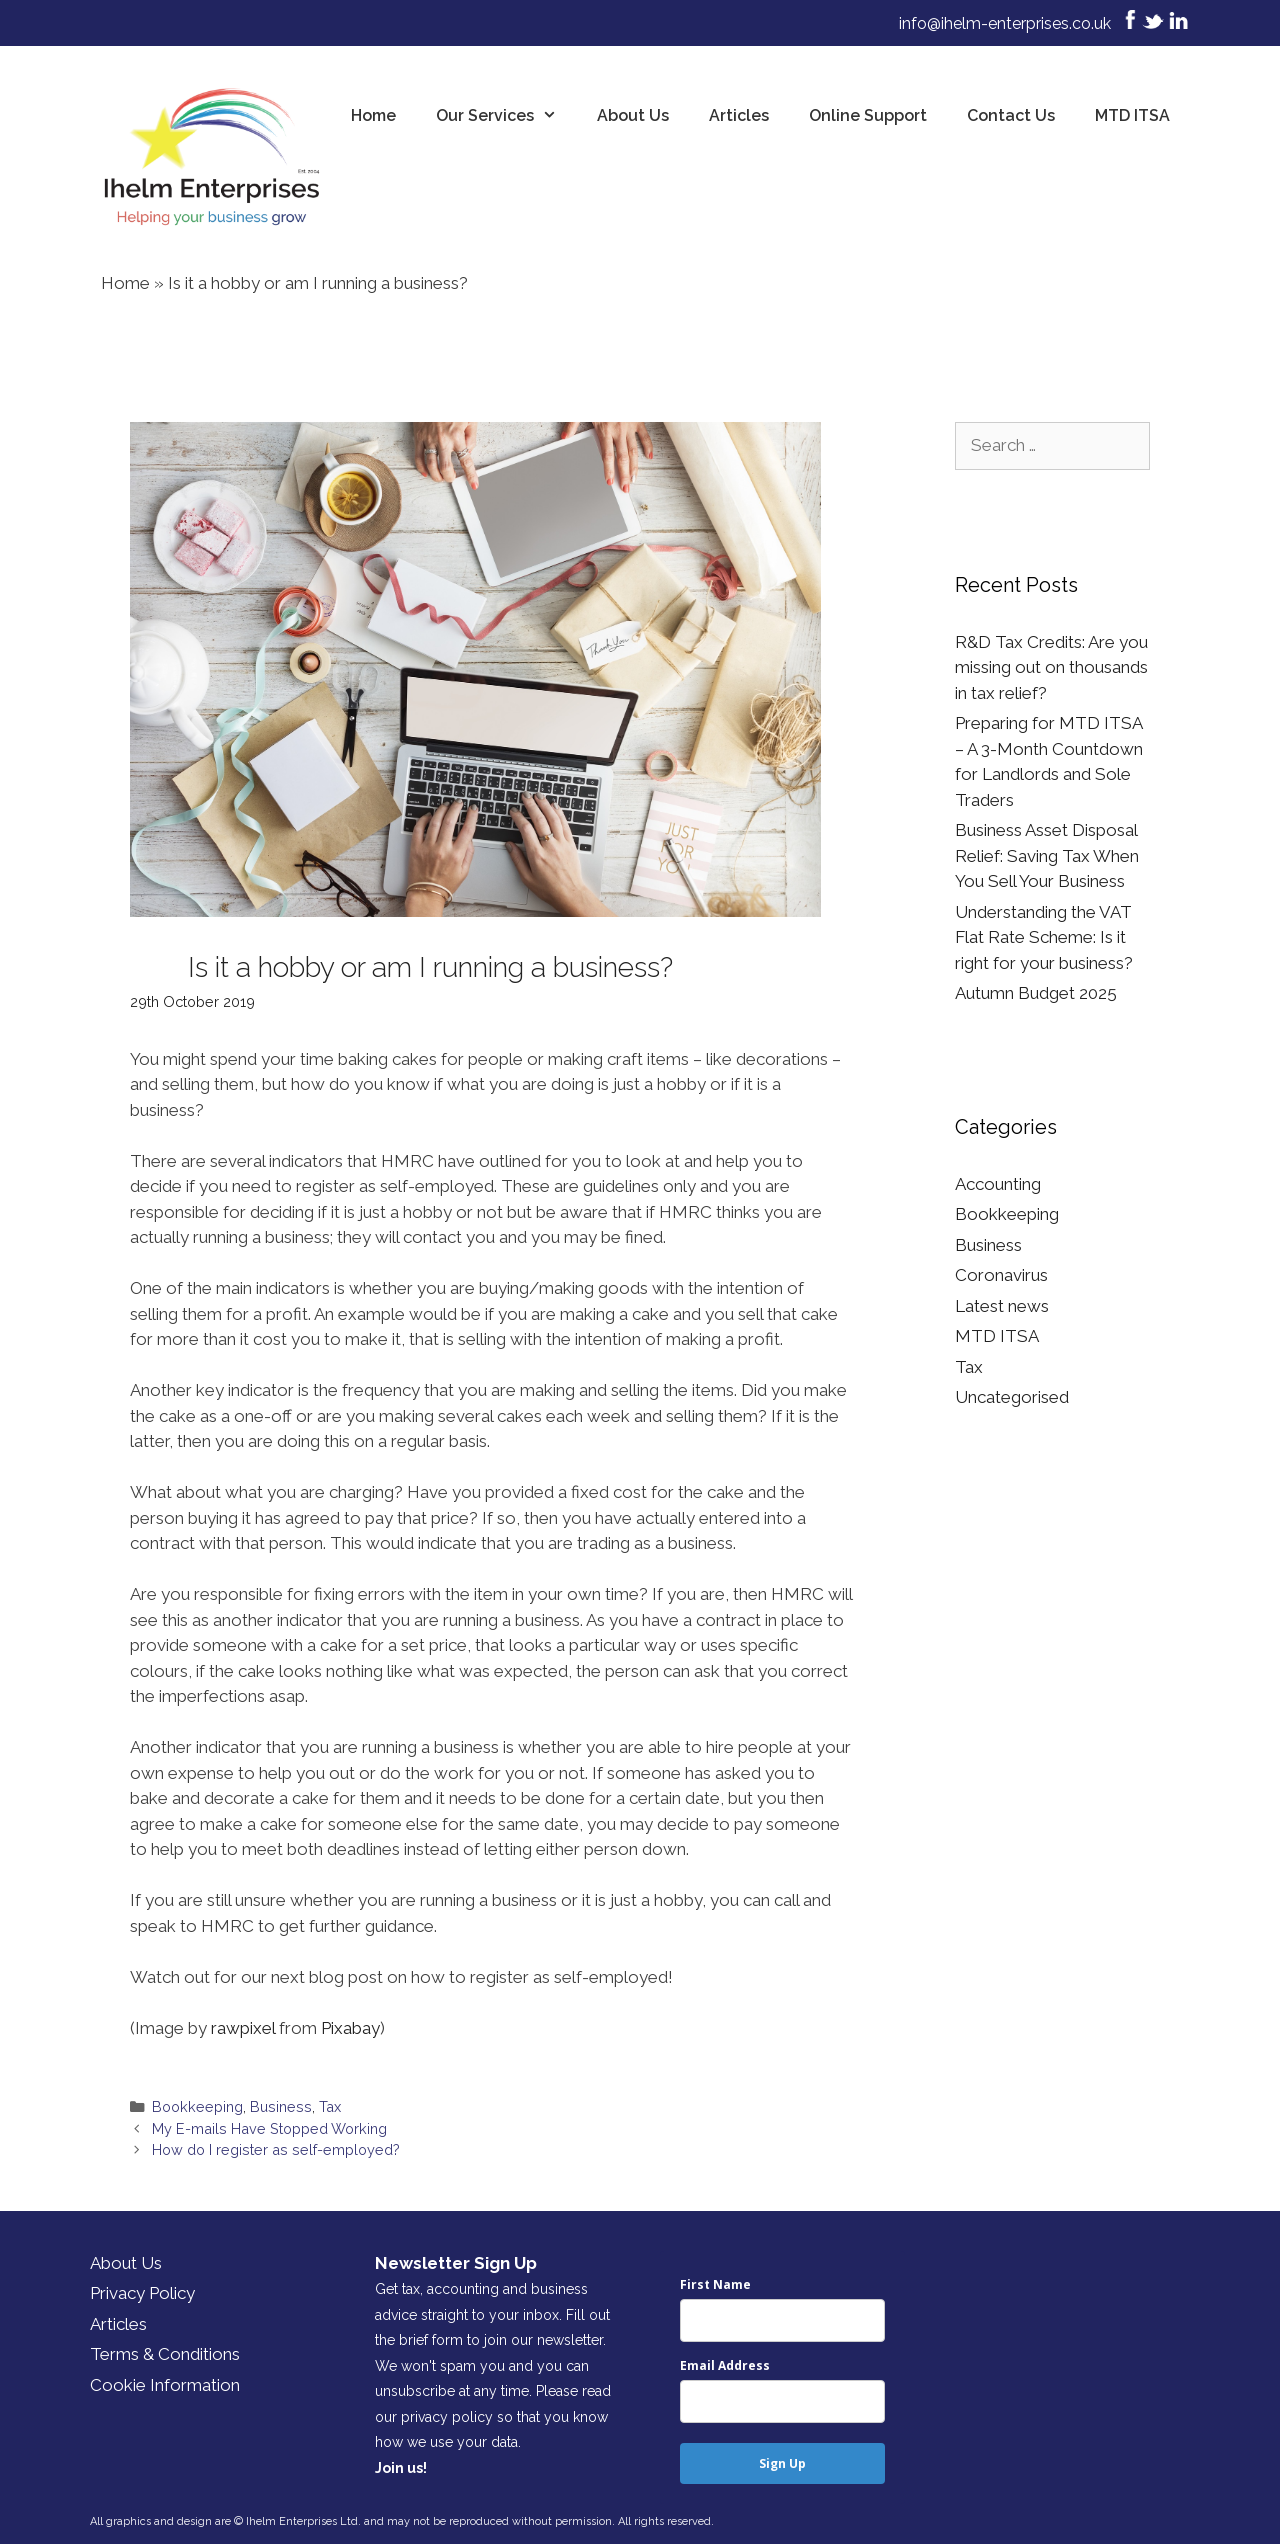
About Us (633, 115)
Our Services (506, 116)
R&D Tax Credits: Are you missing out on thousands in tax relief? (1051, 667)
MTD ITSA (1132, 115)
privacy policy (447, 2417)
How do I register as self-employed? (276, 2149)
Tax (330, 2106)
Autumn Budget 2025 (1036, 993)
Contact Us (1011, 115)
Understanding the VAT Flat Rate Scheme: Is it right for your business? (1044, 937)
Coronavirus (1001, 1275)
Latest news (1002, 1306)
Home (373, 115)
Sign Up (782, 2463)
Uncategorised (1012, 1397)
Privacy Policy (142, 2293)
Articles (739, 115)
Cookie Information (165, 2385)
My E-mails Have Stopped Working (269, 2128)
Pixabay (350, 2028)
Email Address (725, 2365)
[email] (782, 2401)
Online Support (868, 115)
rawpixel (243, 2028)
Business (281, 2106)
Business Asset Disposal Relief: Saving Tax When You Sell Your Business (1047, 855)
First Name (715, 2284)
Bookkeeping (197, 2106)
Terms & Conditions (165, 2354)
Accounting (998, 1184)
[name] (782, 2320)
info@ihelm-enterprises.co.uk (1005, 23)
